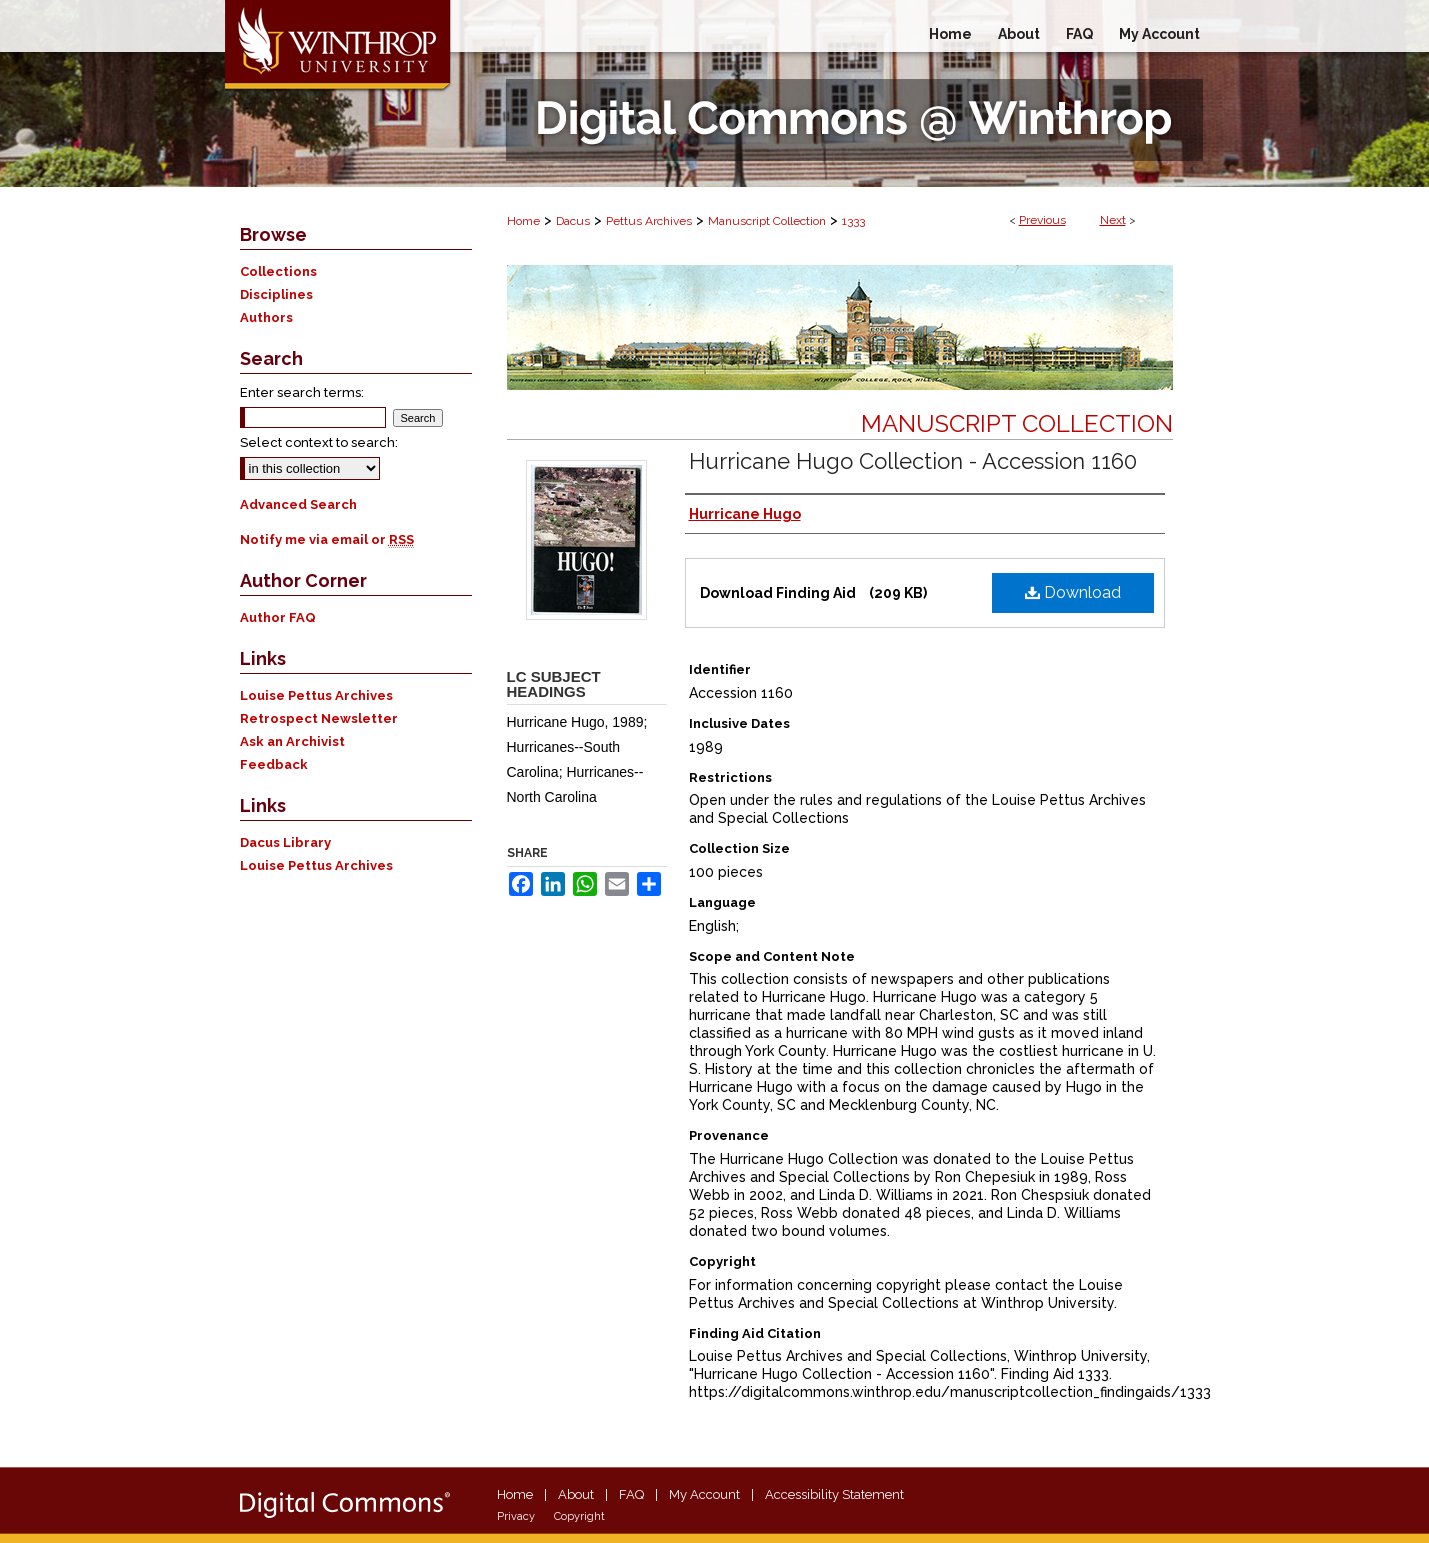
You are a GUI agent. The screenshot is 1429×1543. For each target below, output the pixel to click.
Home (523, 221)
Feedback (274, 764)
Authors (266, 317)
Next (1113, 220)
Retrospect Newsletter (319, 718)
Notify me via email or (327, 539)
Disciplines (276, 294)
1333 (853, 221)
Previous (1042, 220)
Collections (278, 271)
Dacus (573, 221)
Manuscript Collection (767, 221)
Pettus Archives (649, 221)
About (576, 1494)
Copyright (579, 1516)
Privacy (516, 1516)
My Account (704, 1494)
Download (1073, 592)
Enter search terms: (302, 392)
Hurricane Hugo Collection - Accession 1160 (913, 461)
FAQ (631, 1494)
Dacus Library (285, 842)
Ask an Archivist (292, 741)
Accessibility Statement (834, 1494)
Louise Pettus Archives (316, 695)
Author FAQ (278, 617)
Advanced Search (298, 504)
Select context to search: (319, 442)
